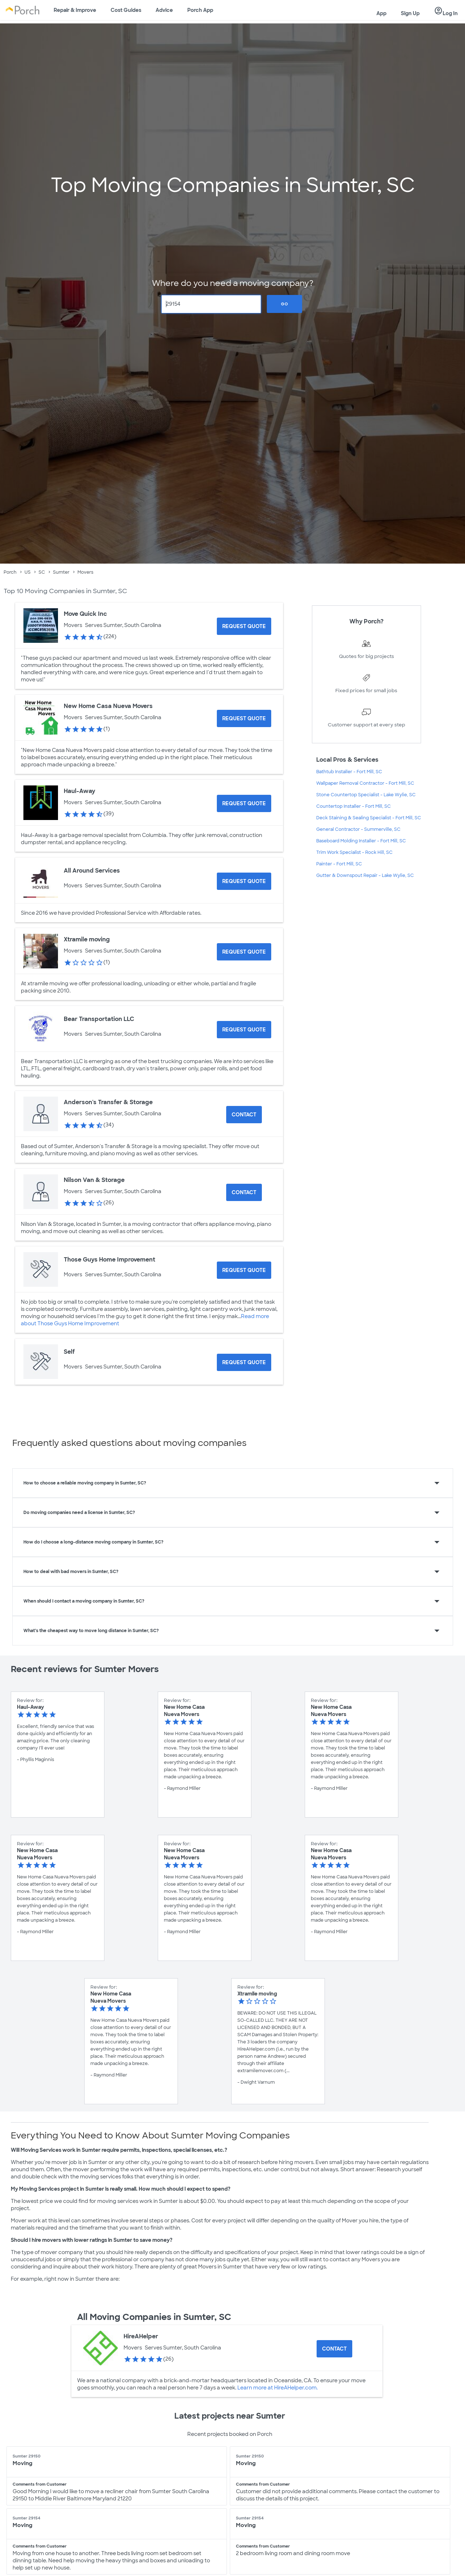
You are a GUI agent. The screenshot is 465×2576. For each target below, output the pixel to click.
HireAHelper (141, 2336)
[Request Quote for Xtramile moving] (244, 951)
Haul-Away (79, 791)
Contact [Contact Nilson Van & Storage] (244, 1192)
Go (284, 303)
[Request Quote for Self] (244, 1362)
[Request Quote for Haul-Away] (244, 803)
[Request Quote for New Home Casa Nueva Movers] (244, 718)
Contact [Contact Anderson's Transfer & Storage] (244, 1114)
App (381, 13)
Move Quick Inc (85, 614)
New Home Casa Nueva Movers (108, 706)
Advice (164, 10)
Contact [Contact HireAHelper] (334, 2349)
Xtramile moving (87, 939)
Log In (446, 11)
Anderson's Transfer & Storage (108, 1102)
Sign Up (410, 13)
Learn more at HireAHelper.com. (277, 2387)
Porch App (200, 10)
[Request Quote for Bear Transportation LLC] (244, 1029)
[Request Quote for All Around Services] (244, 881)
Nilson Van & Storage (94, 1180)
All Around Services (92, 870)
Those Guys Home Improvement (109, 1259)
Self (69, 1352)
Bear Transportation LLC (99, 1019)
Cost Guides (126, 10)
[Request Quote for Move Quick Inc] (244, 626)
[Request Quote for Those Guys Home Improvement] (244, 1270)
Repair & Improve (75, 10)
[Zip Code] (211, 304)
